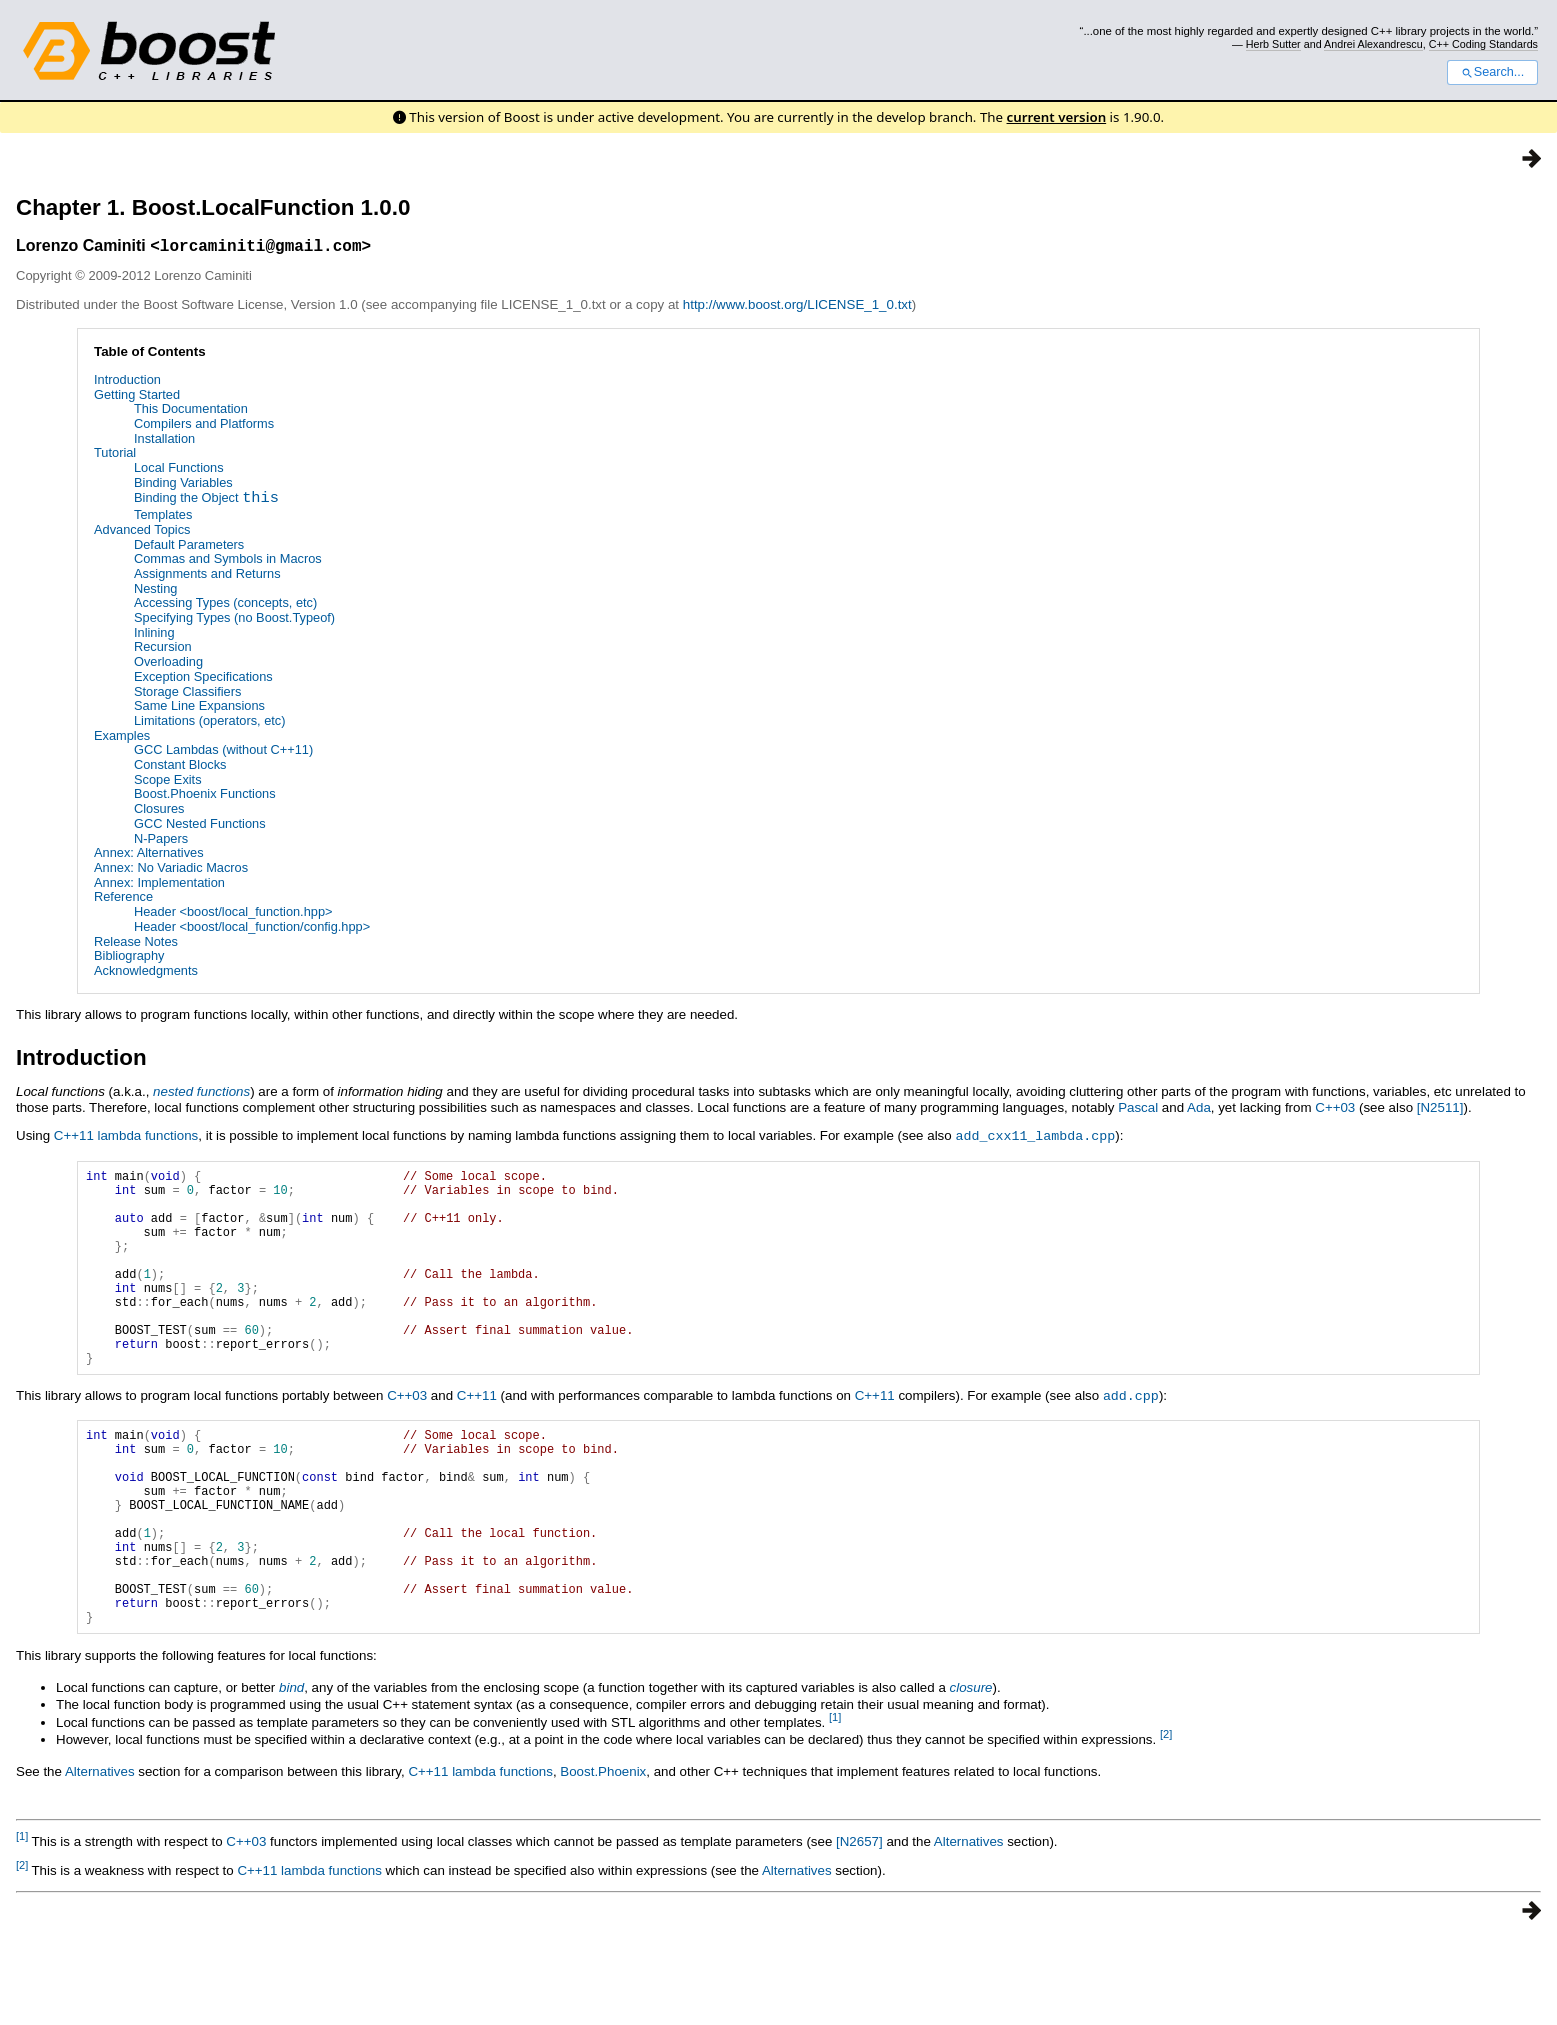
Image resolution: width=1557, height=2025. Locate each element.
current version (1057, 117)
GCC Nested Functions (200, 826)
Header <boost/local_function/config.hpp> (252, 929)
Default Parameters (189, 547)
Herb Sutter (1273, 44)
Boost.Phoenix (603, 1856)
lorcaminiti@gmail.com (261, 248)
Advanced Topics (142, 532)
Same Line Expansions (199, 708)
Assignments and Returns (207, 576)
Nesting (155, 591)
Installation (164, 441)
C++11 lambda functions (126, 1138)
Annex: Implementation (159, 885)
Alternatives (100, 1856)
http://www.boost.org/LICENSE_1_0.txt (797, 307)
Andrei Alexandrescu (1373, 44)
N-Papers (161, 841)
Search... (1492, 72)
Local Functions (179, 470)
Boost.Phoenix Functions (205, 797)
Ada (1199, 1110)
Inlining (154, 635)
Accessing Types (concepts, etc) (225, 605)
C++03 (1335, 1110)
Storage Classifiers (187, 694)
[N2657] (859, 1926)
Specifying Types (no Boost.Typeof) (234, 620)
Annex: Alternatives (149, 855)
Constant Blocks (180, 767)
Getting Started (137, 397)
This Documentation (191, 411)
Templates (163, 517)
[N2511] (1440, 1110)
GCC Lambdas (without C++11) (223, 752)
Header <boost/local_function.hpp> (233, 914)
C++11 (477, 1439)
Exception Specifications (203, 679)
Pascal (1138, 1110)
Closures (159, 811)
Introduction (127, 382)
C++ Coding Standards (1483, 44)
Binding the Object (206, 502)
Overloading (168, 664)
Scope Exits (168, 782)
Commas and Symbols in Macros (228, 561)
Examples (122, 738)
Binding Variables (183, 485)
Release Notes (136, 944)
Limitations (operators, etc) (210, 723)
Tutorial (115, 455)
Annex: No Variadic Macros (171, 870)
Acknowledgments (146, 973)
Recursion (163, 650)
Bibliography (129, 958)
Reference (123, 899)
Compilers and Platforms (204, 426)
